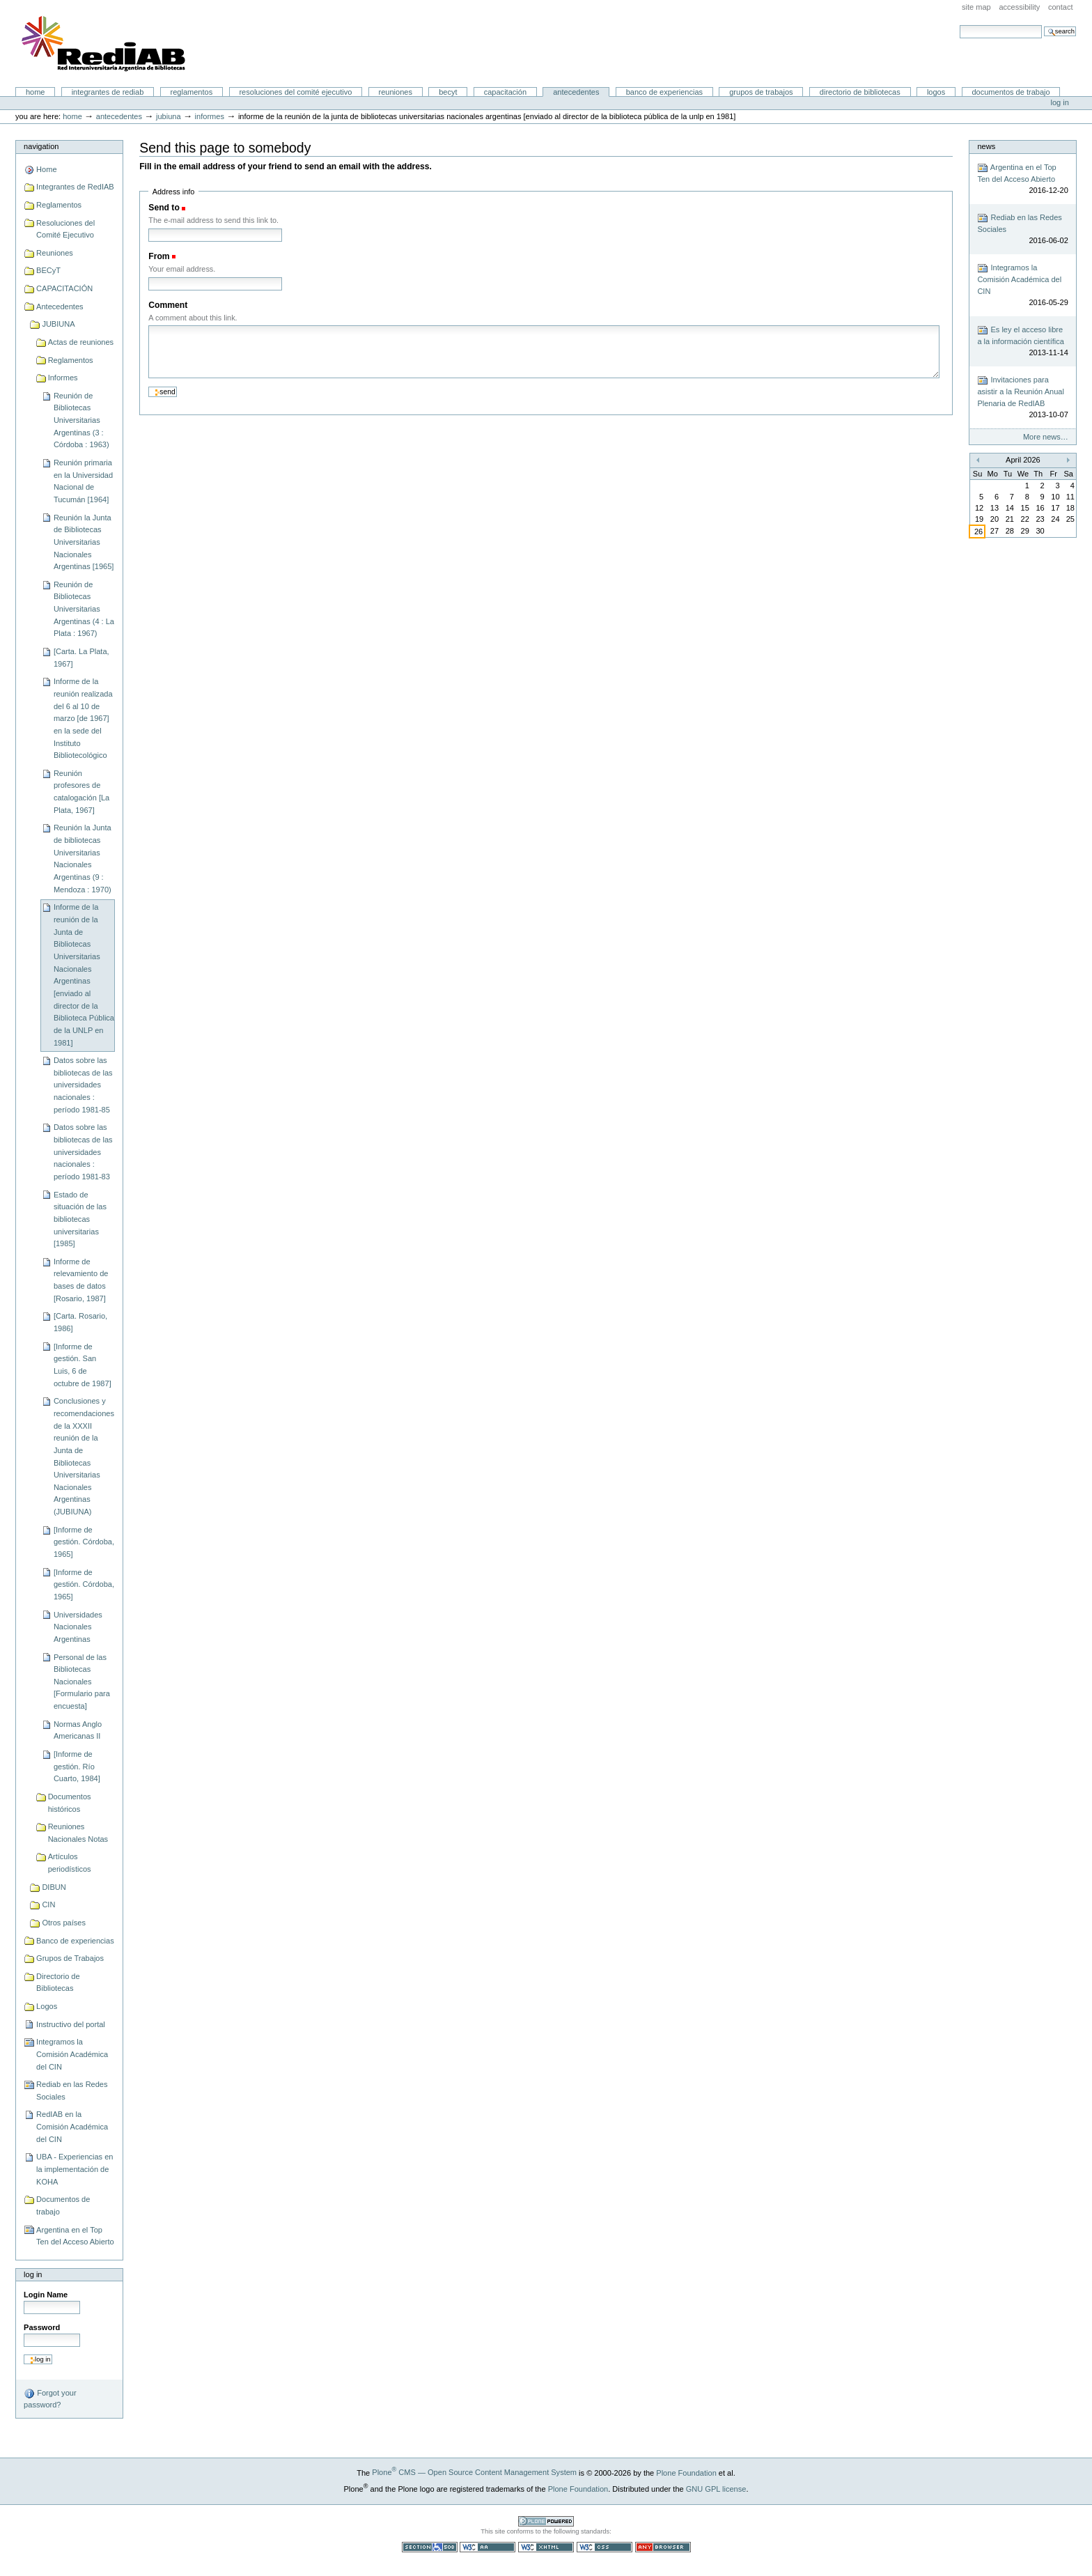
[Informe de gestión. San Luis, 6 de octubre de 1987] (82, 1365)
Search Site (959, 24)
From (158, 256)
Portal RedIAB (105, 44)
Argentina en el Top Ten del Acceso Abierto (75, 2236)
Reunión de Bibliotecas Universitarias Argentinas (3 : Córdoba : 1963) (81, 420)
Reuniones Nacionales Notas (78, 1832)
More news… (1045, 437)
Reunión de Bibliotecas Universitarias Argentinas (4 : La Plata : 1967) (84, 609)
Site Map (976, 7)
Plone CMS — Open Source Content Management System (474, 2472)
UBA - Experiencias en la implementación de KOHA (74, 2168)
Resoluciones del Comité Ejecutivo (295, 92)
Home (35, 92)
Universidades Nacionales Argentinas (78, 1627)
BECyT (448, 92)
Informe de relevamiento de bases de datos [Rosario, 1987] (81, 1280)
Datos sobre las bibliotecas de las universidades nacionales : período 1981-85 (83, 1085)
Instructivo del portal (70, 2024)
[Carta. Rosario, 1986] (80, 1322)
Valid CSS (604, 2547)
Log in (1060, 102)
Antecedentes (576, 92)
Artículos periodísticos (69, 1862)
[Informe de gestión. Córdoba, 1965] (84, 1542)
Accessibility (1019, 7)
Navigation (41, 146)
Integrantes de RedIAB (108, 92)
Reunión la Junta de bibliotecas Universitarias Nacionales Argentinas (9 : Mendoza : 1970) (82, 858)
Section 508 (430, 2547)
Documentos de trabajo (1011, 92)
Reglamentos (192, 92)
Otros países (64, 1922)
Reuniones (395, 92)
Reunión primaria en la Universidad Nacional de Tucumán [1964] (83, 481)
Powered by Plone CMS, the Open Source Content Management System (546, 2521)
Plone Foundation (686, 2472)
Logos (936, 92)
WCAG (487, 2547)
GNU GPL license (716, 2488)
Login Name (46, 2294)
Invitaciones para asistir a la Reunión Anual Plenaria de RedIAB (1022, 398)
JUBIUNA (168, 116)
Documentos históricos (69, 1802)
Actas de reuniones (81, 342)
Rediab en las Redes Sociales (71, 2090)
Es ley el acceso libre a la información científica (1022, 342)
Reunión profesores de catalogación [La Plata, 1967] (81, 791)
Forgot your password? (50, 2398)
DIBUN (53, 1887)
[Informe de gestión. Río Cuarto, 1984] (77, 1766)
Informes (209, 116)
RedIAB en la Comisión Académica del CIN (72, 2126)
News (986, 146)
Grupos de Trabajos (761, 92)
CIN (48, 1904)
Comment (167, 305)
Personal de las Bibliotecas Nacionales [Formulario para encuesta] (82, 1682)
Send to (163, 207)
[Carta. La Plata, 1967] (81, 657)
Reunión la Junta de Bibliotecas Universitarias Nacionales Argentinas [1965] (84, 542)
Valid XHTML (546, 2547)
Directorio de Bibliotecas (860, 92)
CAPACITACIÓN (505, 92)
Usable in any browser (663, 2547)
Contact (1060, 7)
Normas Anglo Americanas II (78, 1730)
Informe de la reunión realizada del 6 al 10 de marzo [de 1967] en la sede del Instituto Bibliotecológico (83, 718)
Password (42, 2327)
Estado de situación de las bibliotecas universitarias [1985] (80, 1219)
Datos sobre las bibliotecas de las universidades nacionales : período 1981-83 (83, 1152)
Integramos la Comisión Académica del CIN (72, 2054)
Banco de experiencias (664, 92)
